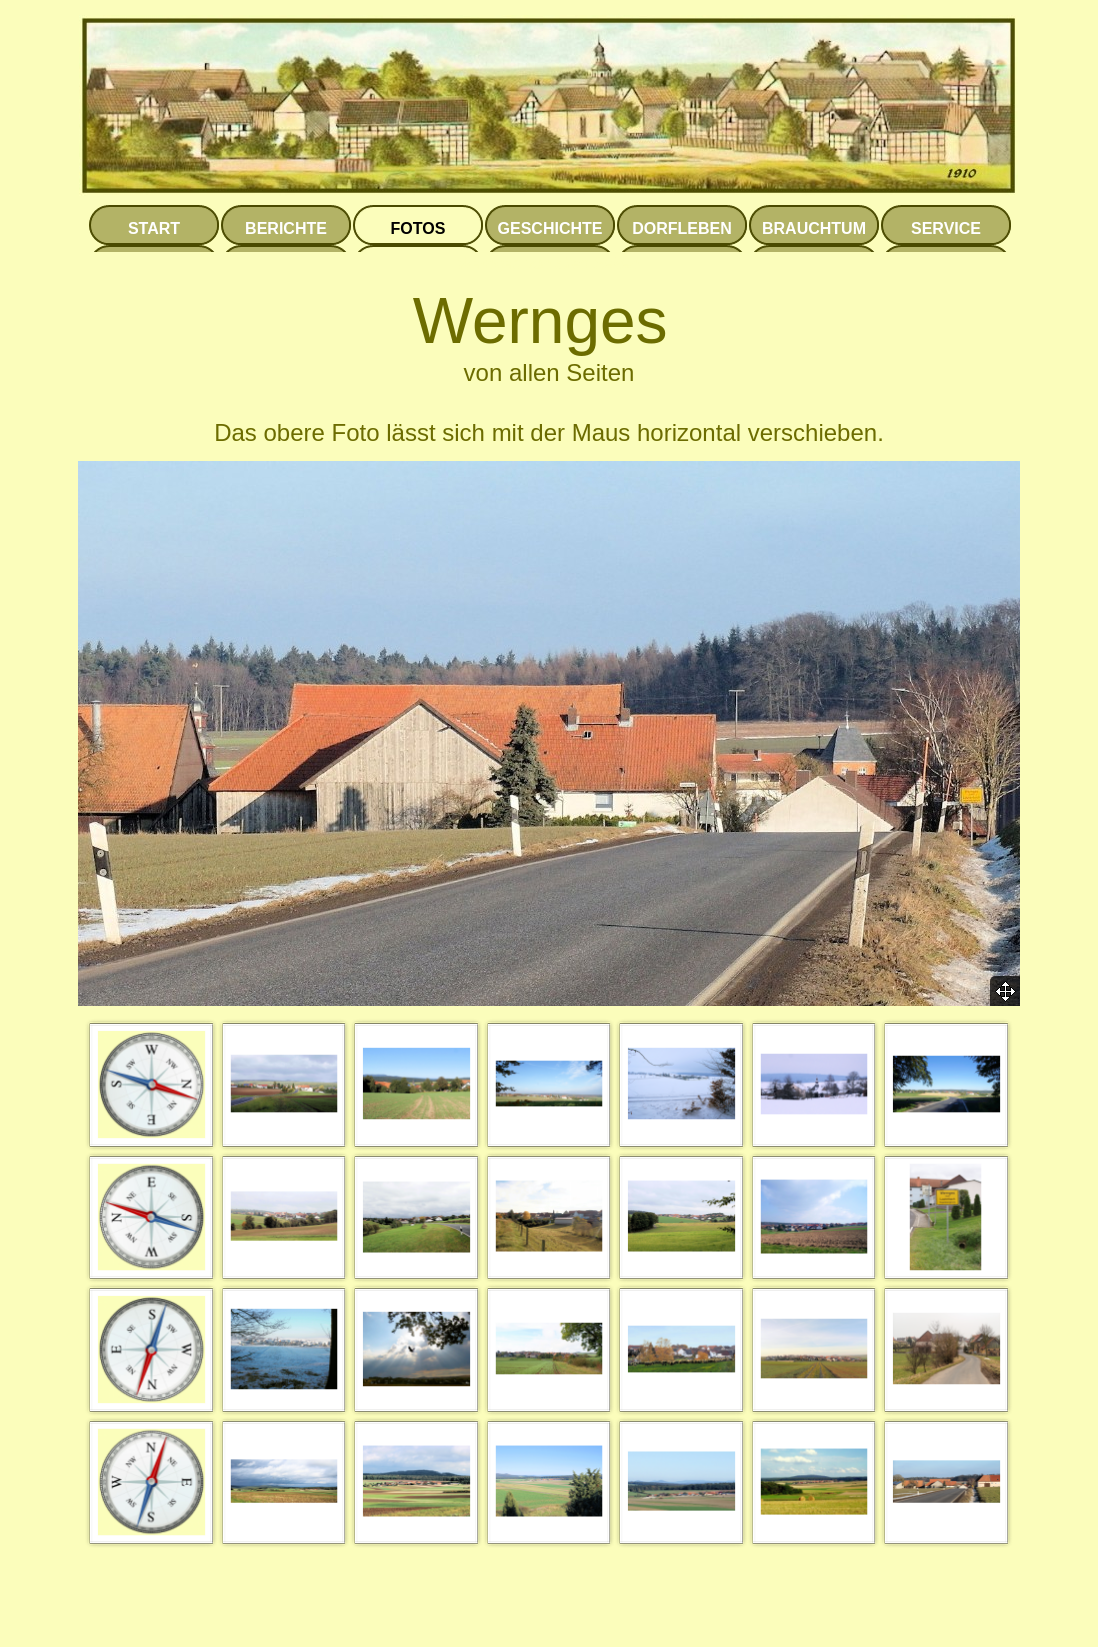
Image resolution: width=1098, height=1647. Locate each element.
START (154, 228)
